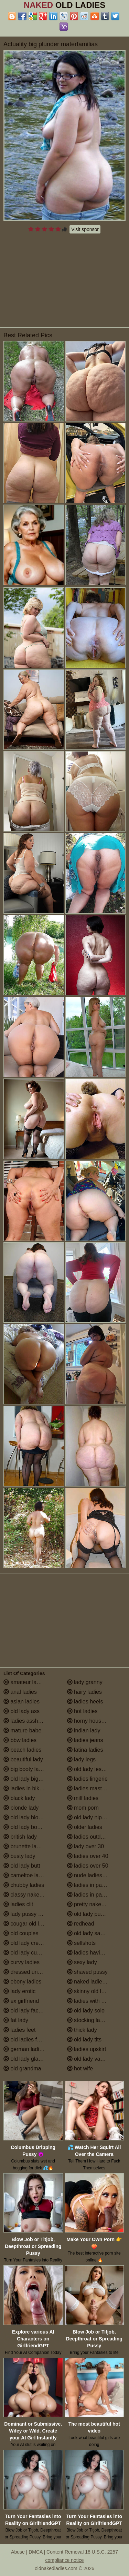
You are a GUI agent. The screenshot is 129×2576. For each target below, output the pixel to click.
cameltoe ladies (26, 1875)
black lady (19, 1798)
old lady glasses (26, 2059)
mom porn (83, 1808)
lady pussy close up (30, 1914)
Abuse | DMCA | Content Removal (47, 2552)
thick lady (82, 2030)
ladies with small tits (95, 2001)
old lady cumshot (27, 1953)
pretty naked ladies (93, 1904)
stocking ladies (88, 2020)
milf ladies (83, 1798)
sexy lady (82, 1962)
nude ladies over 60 (94, 1875)
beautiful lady (23, 1759)
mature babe (22, 1730)
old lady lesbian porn (96, 1769)
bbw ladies (19, 1740)
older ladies (84, 1827)
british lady (20, 1837)
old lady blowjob (26, 1817)
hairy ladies (84, 1692)
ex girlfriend (21, 2001)
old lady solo (86, 2010)
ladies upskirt (86, 2049)
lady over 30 (85, 1846)
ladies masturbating (94, 1788)
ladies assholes (25, 1721)
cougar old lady (25, 1924)
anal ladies (20, 1692)
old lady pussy (88, 1914)
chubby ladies (23, 1885)
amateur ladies (24, 1682)
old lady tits (84, 2039)
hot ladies (82, 1711)
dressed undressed (30, 1972)
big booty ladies (26, 1769)
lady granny (85, 1682)
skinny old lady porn (95, 1991)
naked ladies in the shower (96, 1982)
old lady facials (24, 2010)
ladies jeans (85, 1740)
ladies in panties (90, 1885)
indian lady (83, 1730)
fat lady (15, 2020)
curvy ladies (21, 1962)
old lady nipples (89, 1817)
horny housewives (92, 1721)
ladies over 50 (87, 1866)
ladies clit (18, 1904)
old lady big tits (25, 1779)
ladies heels (85, 1701)
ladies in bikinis (25, 1788)
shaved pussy (87, 1972)
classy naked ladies (30, 1895)
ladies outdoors (89, 1837)
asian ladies (21, 1701)
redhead (80, 1924)
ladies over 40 (87, 1856)
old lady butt (21, 1866)
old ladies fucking (28, 2039)
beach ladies (22, 1750)
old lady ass (21, 1711)
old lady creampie (28, 1943)
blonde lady (21, 1808)
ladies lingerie (87, 1779)
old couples (20, 1933)
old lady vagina (89, 2059)
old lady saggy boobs (96, 1933)
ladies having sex (91, 1953)
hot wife (80, 2068)
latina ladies (85, 1750)
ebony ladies (22, 1982)
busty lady (19, 1856)
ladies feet (19, 2030)
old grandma (22, 2068)
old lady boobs (24, 1827)
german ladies (24, 2049)
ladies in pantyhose (94, 1895)
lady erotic (19, 1991)
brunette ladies (24, 1846)
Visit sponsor (85, 229)
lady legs (81, 1759)
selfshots (81, 1943)
